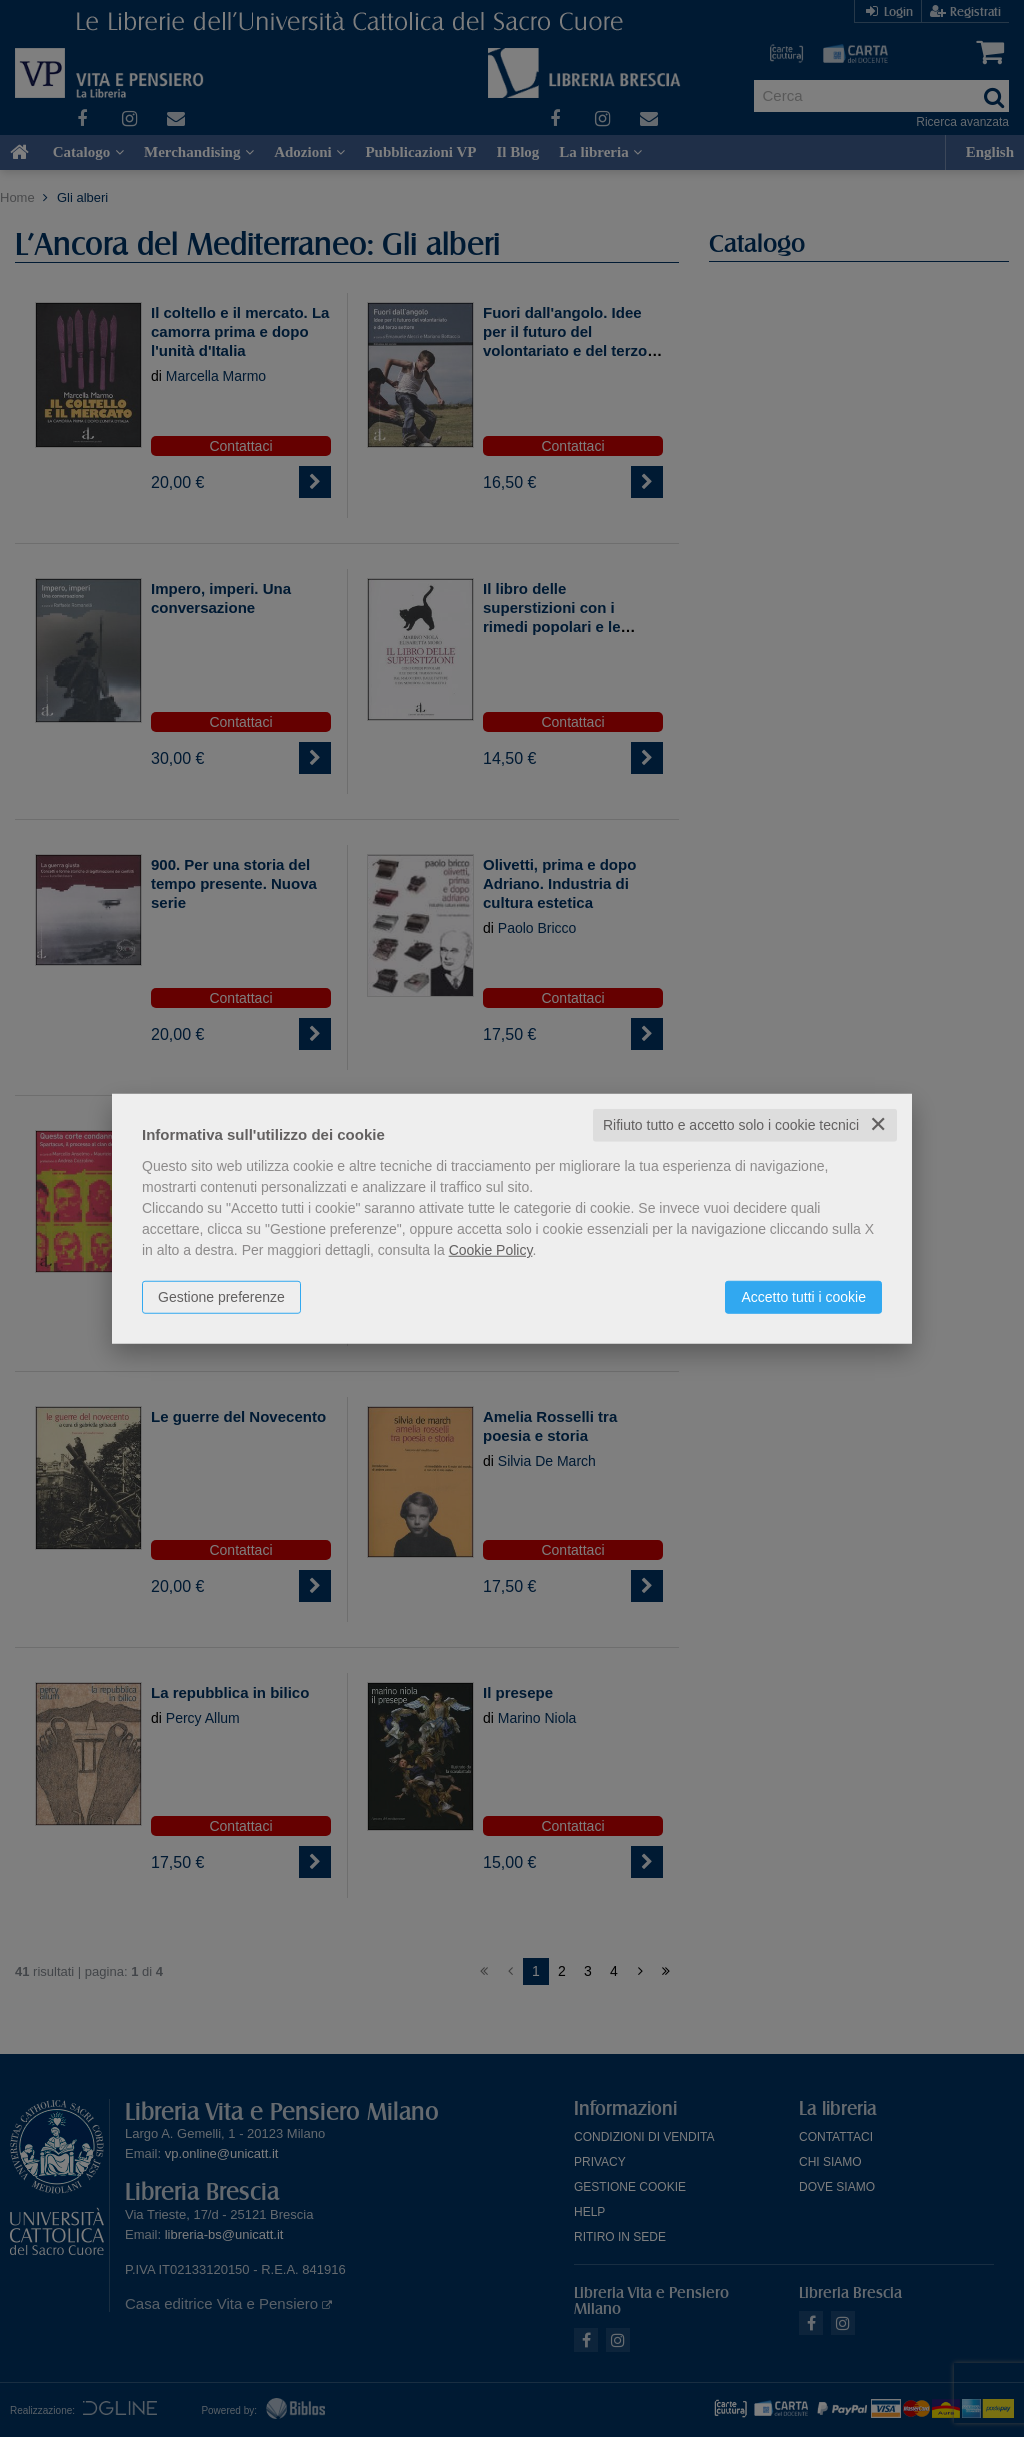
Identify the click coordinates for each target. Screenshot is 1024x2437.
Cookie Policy (491, 1250)
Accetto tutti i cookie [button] (803, 1297)
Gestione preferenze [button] (221, 1297)
